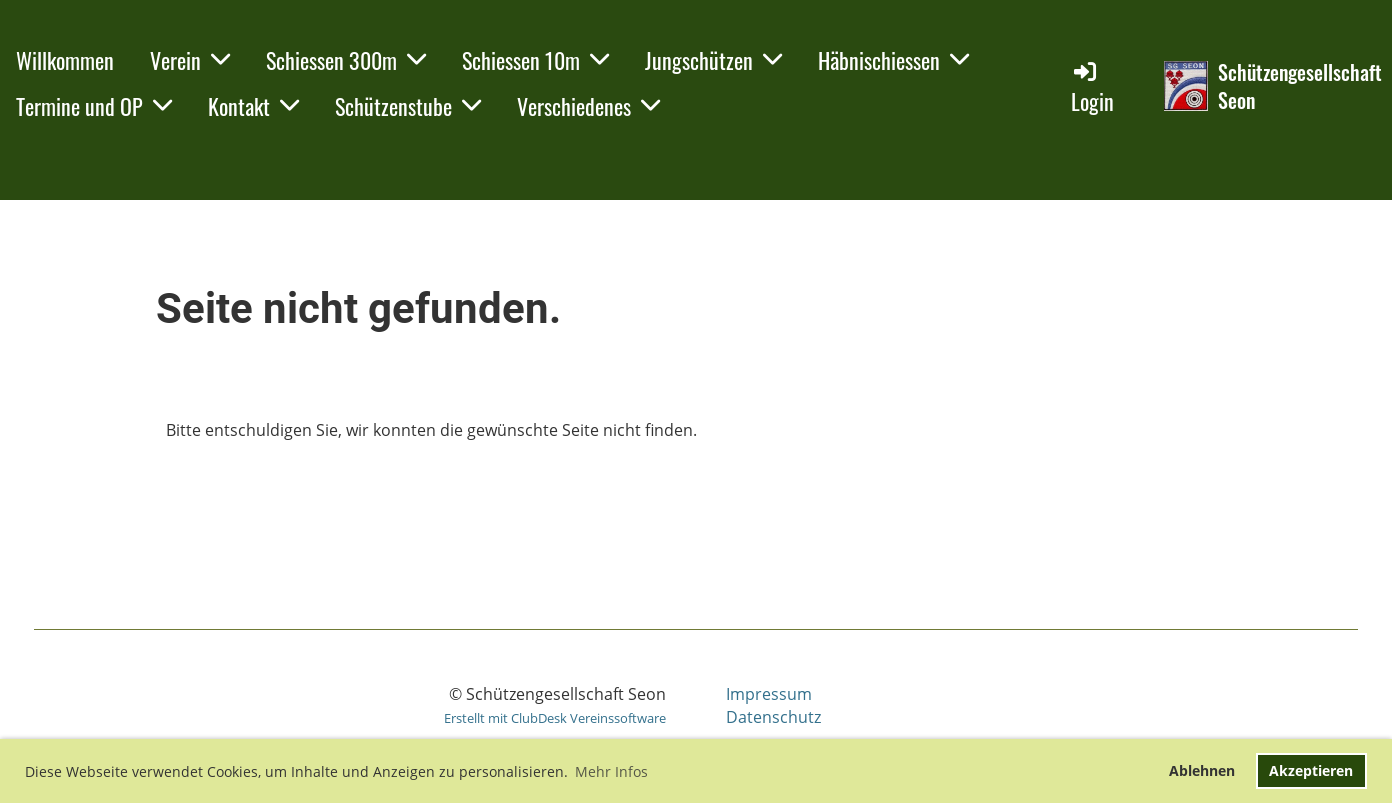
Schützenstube (408, 106)
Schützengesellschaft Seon (1300, 86)
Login (1092, 87)
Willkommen (65, 60)
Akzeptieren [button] (1311, 770)
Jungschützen (713, 60)
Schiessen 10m (535, 60)
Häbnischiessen (893, 60)
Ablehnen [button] (1202, 770)
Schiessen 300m (346, 60)
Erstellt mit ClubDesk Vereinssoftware (555, 718)
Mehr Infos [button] (611, 771)
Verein (190, 60)
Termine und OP (94, 106)
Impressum (769, 694)
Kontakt (253, 106)
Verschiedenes (588, 106)
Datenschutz (773, 717)
